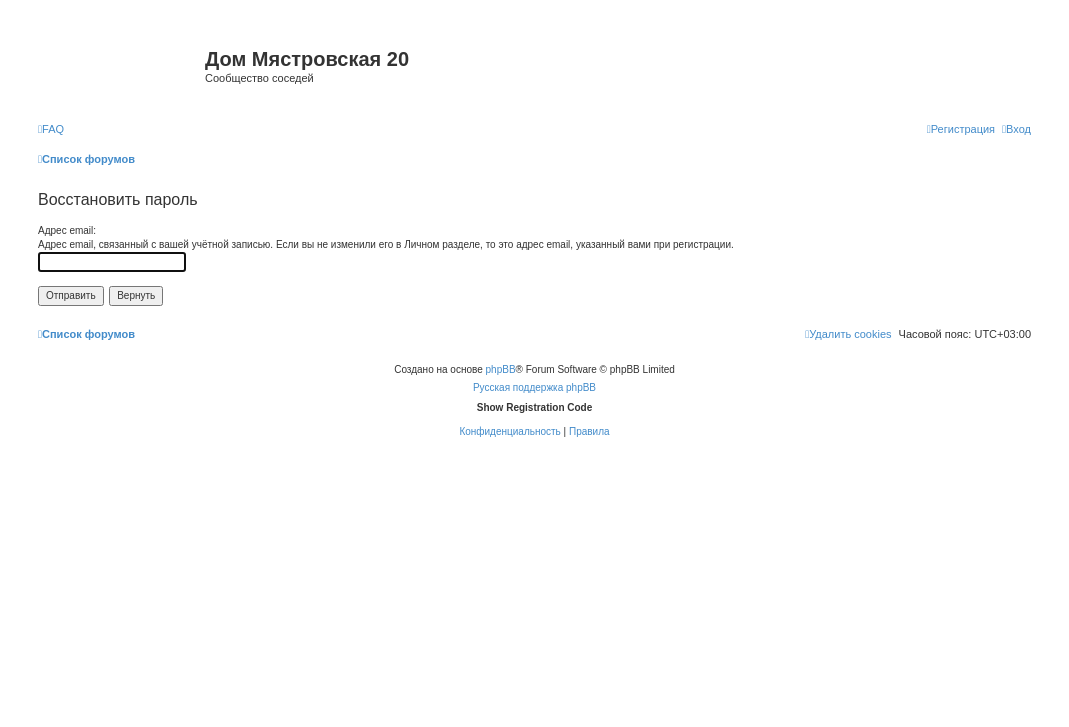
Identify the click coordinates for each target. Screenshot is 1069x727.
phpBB (501, 369)
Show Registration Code (535, 407)
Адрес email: (67, 230)
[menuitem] (51, 129)
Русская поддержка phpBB (534, 387)
